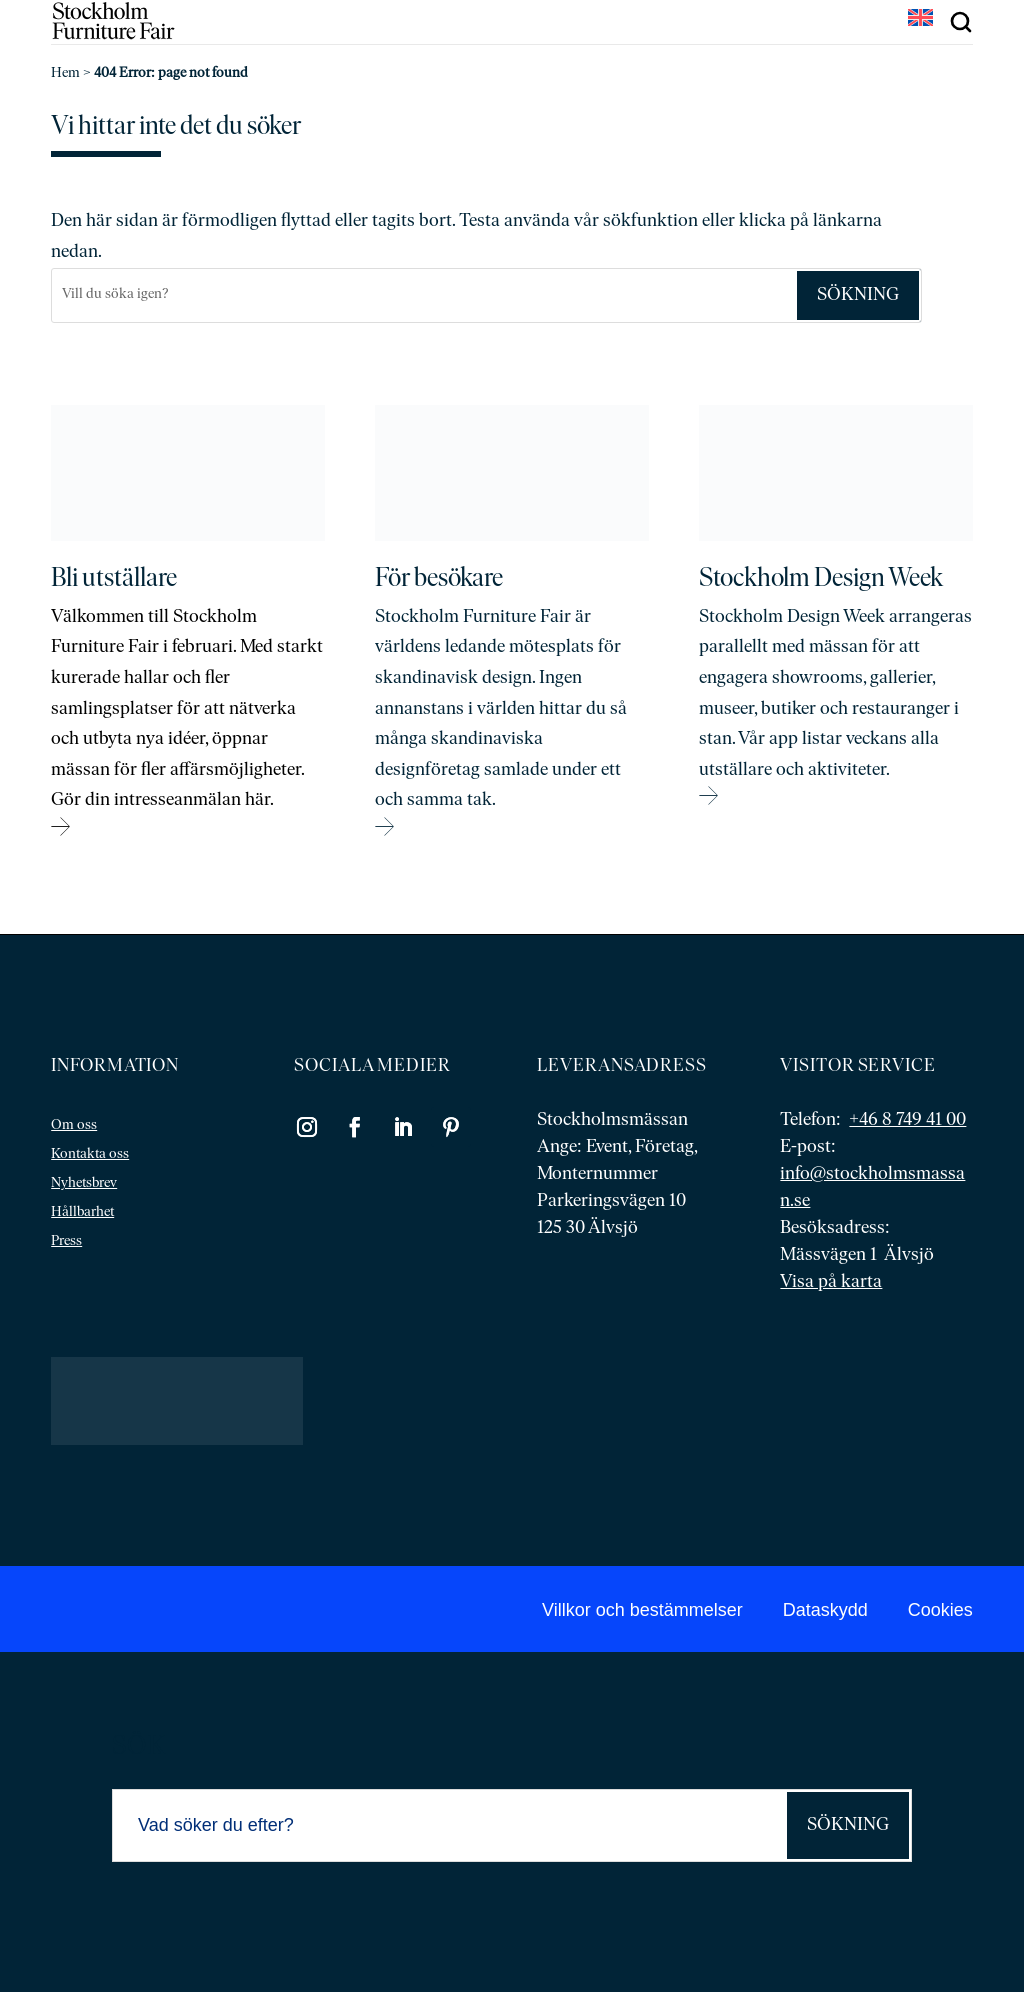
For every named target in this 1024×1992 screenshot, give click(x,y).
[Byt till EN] (920, 20)
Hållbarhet (82, 1212)
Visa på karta (831, 1282)
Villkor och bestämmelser (642, 1610)
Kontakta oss (90, 1154)
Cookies (940, 1610)
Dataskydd (825, 1610)
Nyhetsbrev (84, 1183)
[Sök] (423, 295)
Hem (65, 73)
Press (66, 1241)
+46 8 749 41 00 (907, 1120)
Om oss (74, 1125)
